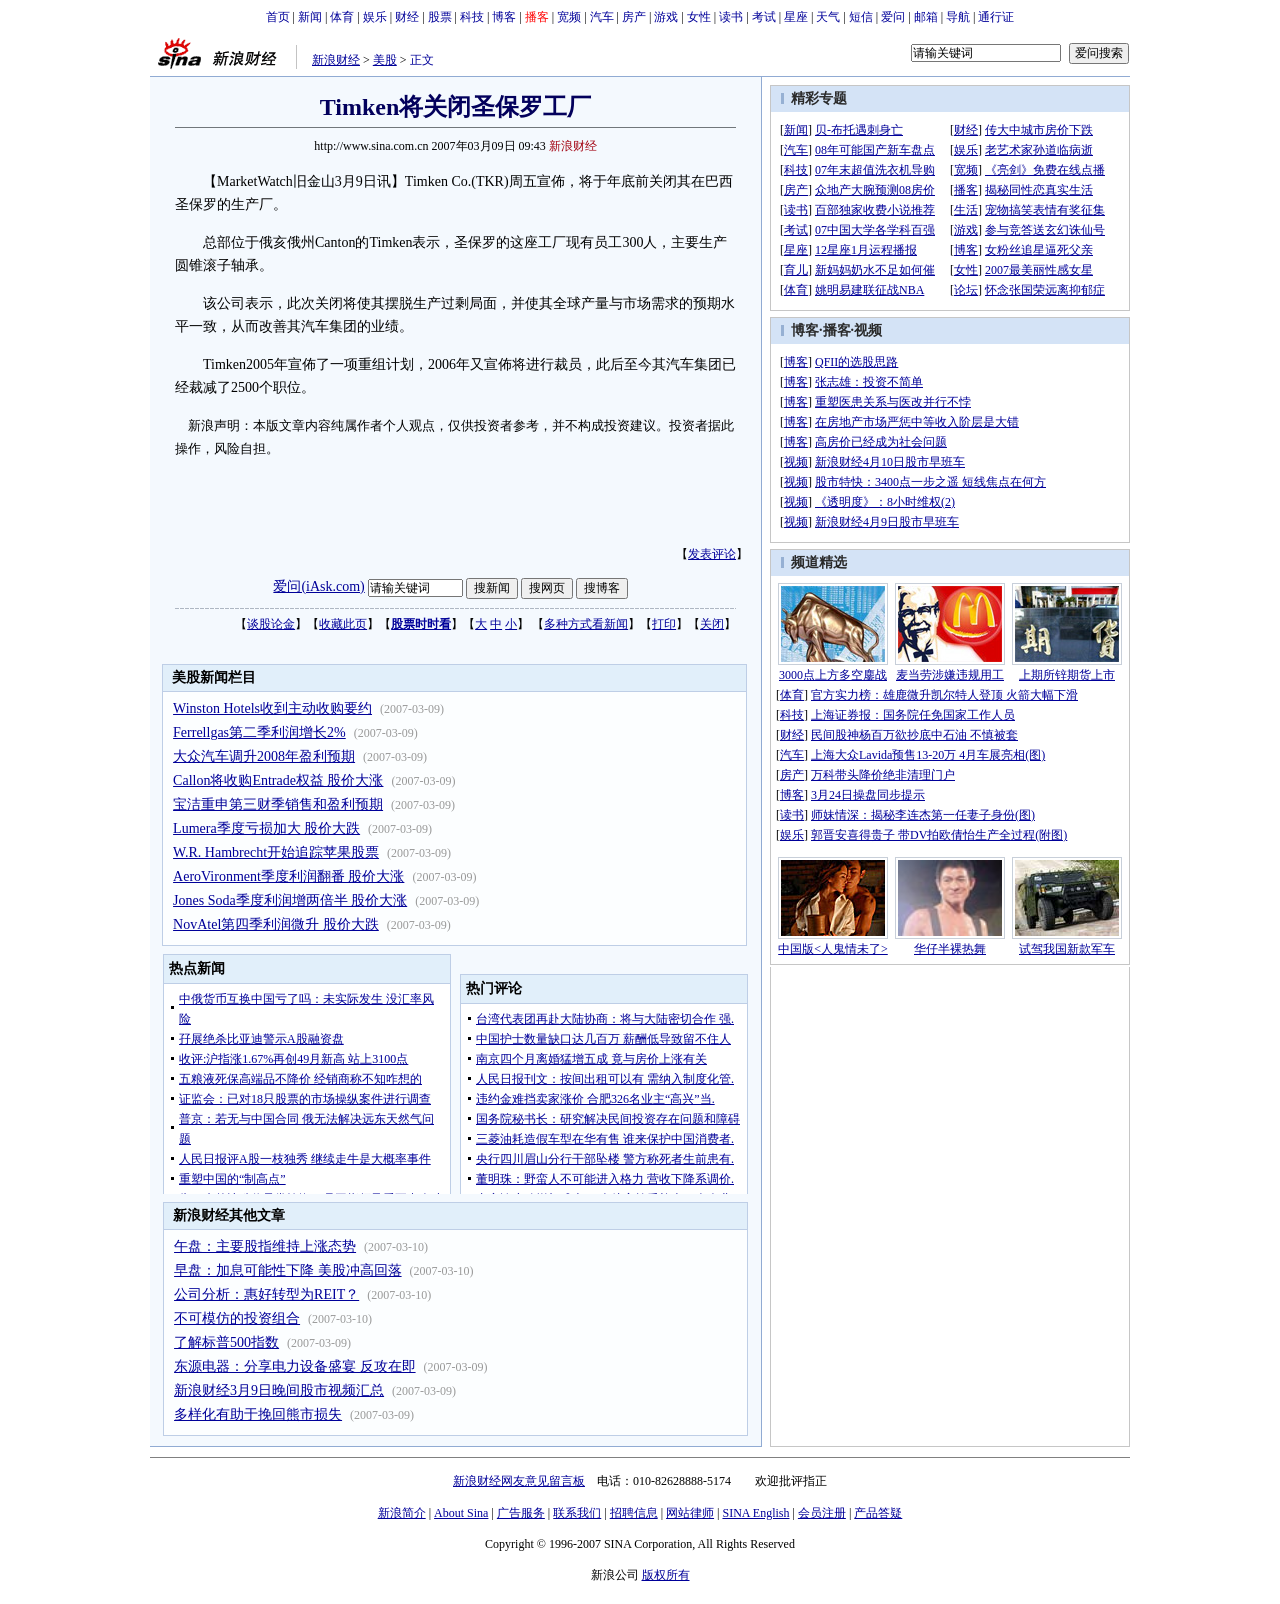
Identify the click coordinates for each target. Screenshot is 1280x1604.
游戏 (666, 17)
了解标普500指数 (226, 1342)
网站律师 (690, 1513)
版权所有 (666, 1575)
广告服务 (521, 1513)
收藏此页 (343, 624)
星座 (796, 17)
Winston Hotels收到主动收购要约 (272, 708)
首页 (278, 17)
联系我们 (577, 1513)
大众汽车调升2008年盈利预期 (264, 756)
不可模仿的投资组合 (237, 1318)
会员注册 (822, 1513)
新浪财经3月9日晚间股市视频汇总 (279, 1390)
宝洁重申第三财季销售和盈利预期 (278, 804)
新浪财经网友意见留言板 (519, 1481)
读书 (731, 17)
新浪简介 (402, 1513)
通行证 (996, 17)
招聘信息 (634, 1513)
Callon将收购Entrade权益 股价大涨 (278, 780)
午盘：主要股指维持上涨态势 (265, 1246)
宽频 (569, 17)
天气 (828, 17)
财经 (407, 17)
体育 (342, 17)
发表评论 (712, 554)
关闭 (712, 624)
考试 (764, 17)
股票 (440, 17)
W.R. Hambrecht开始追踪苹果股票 (276, 852)
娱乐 (375, 17)
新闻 (310, 17)
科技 (472, 17)
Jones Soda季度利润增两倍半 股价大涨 (290, 900)
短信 (861, 17)
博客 (504, 17)
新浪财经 (336, 60)
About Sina (461, 1513)
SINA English (755, 1513)
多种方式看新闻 (586, 624)
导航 (958, 17)
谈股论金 (271, 624)
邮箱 (926, 17)
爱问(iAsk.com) (318, 586)
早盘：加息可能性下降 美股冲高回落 (288, 1270)
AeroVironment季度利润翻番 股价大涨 (288, 876)
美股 (385, 60)
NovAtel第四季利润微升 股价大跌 (276, 924)
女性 (699, 17)
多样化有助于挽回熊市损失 (258, 1414)
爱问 (893, 17)
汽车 (602, 17)
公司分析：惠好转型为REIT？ (266, 1294)
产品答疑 (878, 1513)
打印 (664, 624)
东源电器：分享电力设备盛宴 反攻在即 (295, 1366)
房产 (634, 17)
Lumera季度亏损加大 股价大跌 (266, 828)
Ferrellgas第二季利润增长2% (259, 732)
